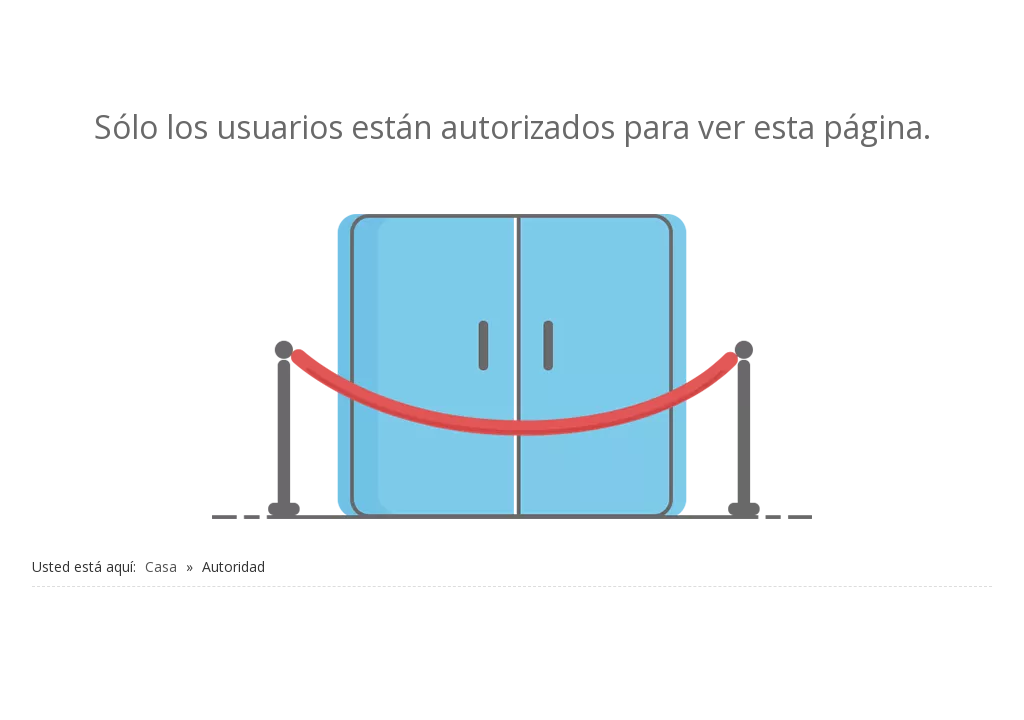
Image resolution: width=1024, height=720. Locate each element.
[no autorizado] (512, 366)
